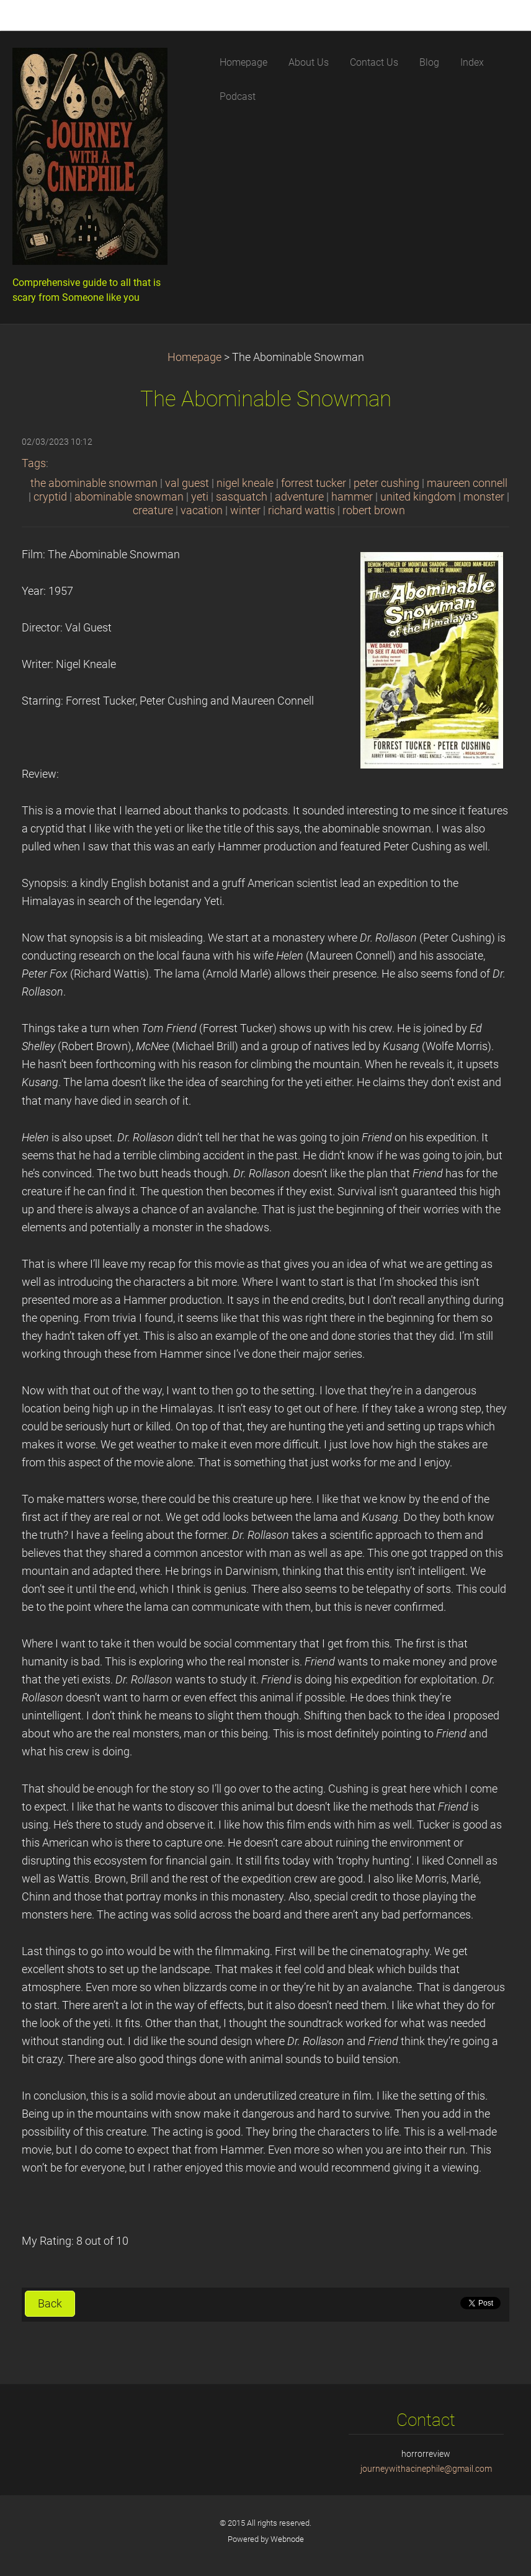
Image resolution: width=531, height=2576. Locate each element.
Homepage (194, 357)
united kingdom (418, 497)
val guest (187, 483)
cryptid (50, 497)
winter (245, 510)
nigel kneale (245, 483)
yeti (199, 497)
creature (153, 510)
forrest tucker (313, 483)
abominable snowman (129, 497)
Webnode (287, 2539)
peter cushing (386, 483)
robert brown (373, 510)
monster (483, 497)
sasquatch (241, 497)
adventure (299, 497)
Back (50, 2303)
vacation (202, 510)
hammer (352, 497)
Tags (34, 463)
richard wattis (301, 510)
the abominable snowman (94, 483)
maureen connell (467, 483)
